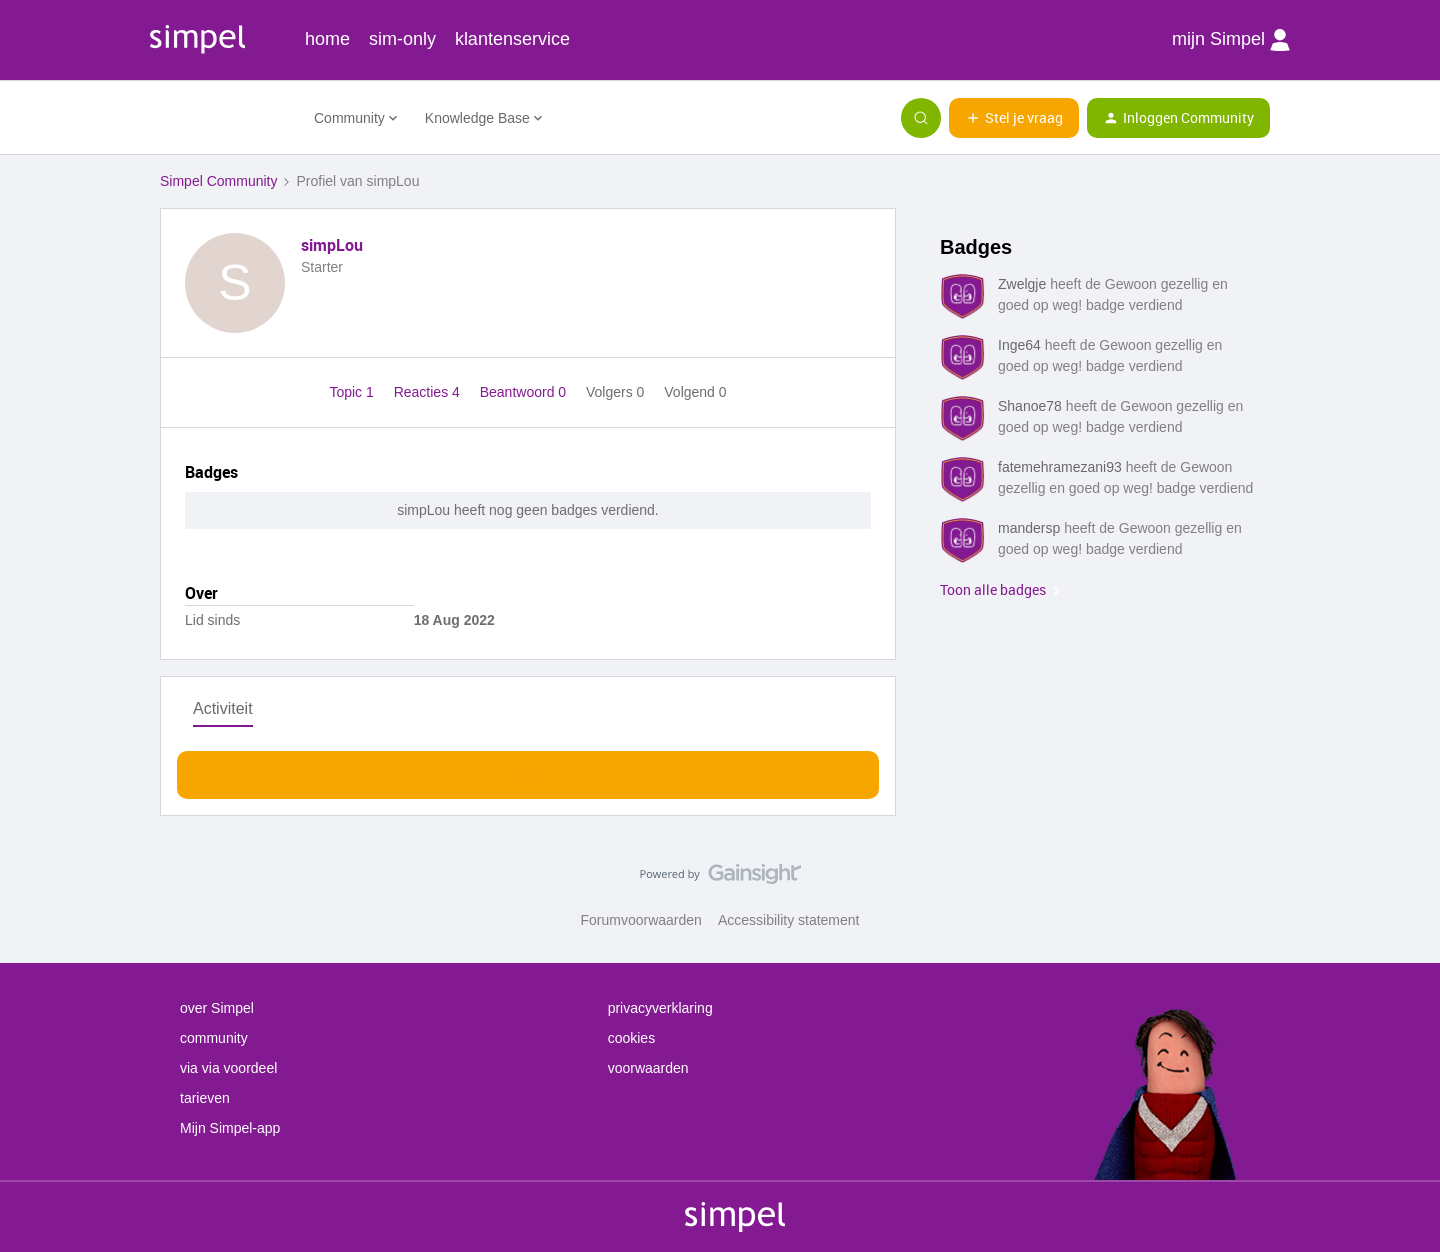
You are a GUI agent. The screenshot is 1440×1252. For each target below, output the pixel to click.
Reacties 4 (429, 392)
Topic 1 (353, 392)
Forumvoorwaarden (641, 920)
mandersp (1029, 528)
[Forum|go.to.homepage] (225, 118)
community (214, 1038)
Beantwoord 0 (525, 392)
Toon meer (528, 769)
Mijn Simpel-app (230, 1128)
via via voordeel (228, 1068)
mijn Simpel (1231, 40)
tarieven (205, 1098)
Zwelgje (1022, 284)
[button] (1014, 118)
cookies (631, 1038)
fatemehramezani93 (1060, 467)
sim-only (402, 39)
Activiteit (223, 708)
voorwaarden (648, 1068)
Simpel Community (218, 181)
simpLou (332, 245)
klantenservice (512, 39)
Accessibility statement (789, 920)
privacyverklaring (660, 1008)
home (327, 39)
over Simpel (217, 1008)
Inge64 (1019, 345)
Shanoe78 (1030, 406)
